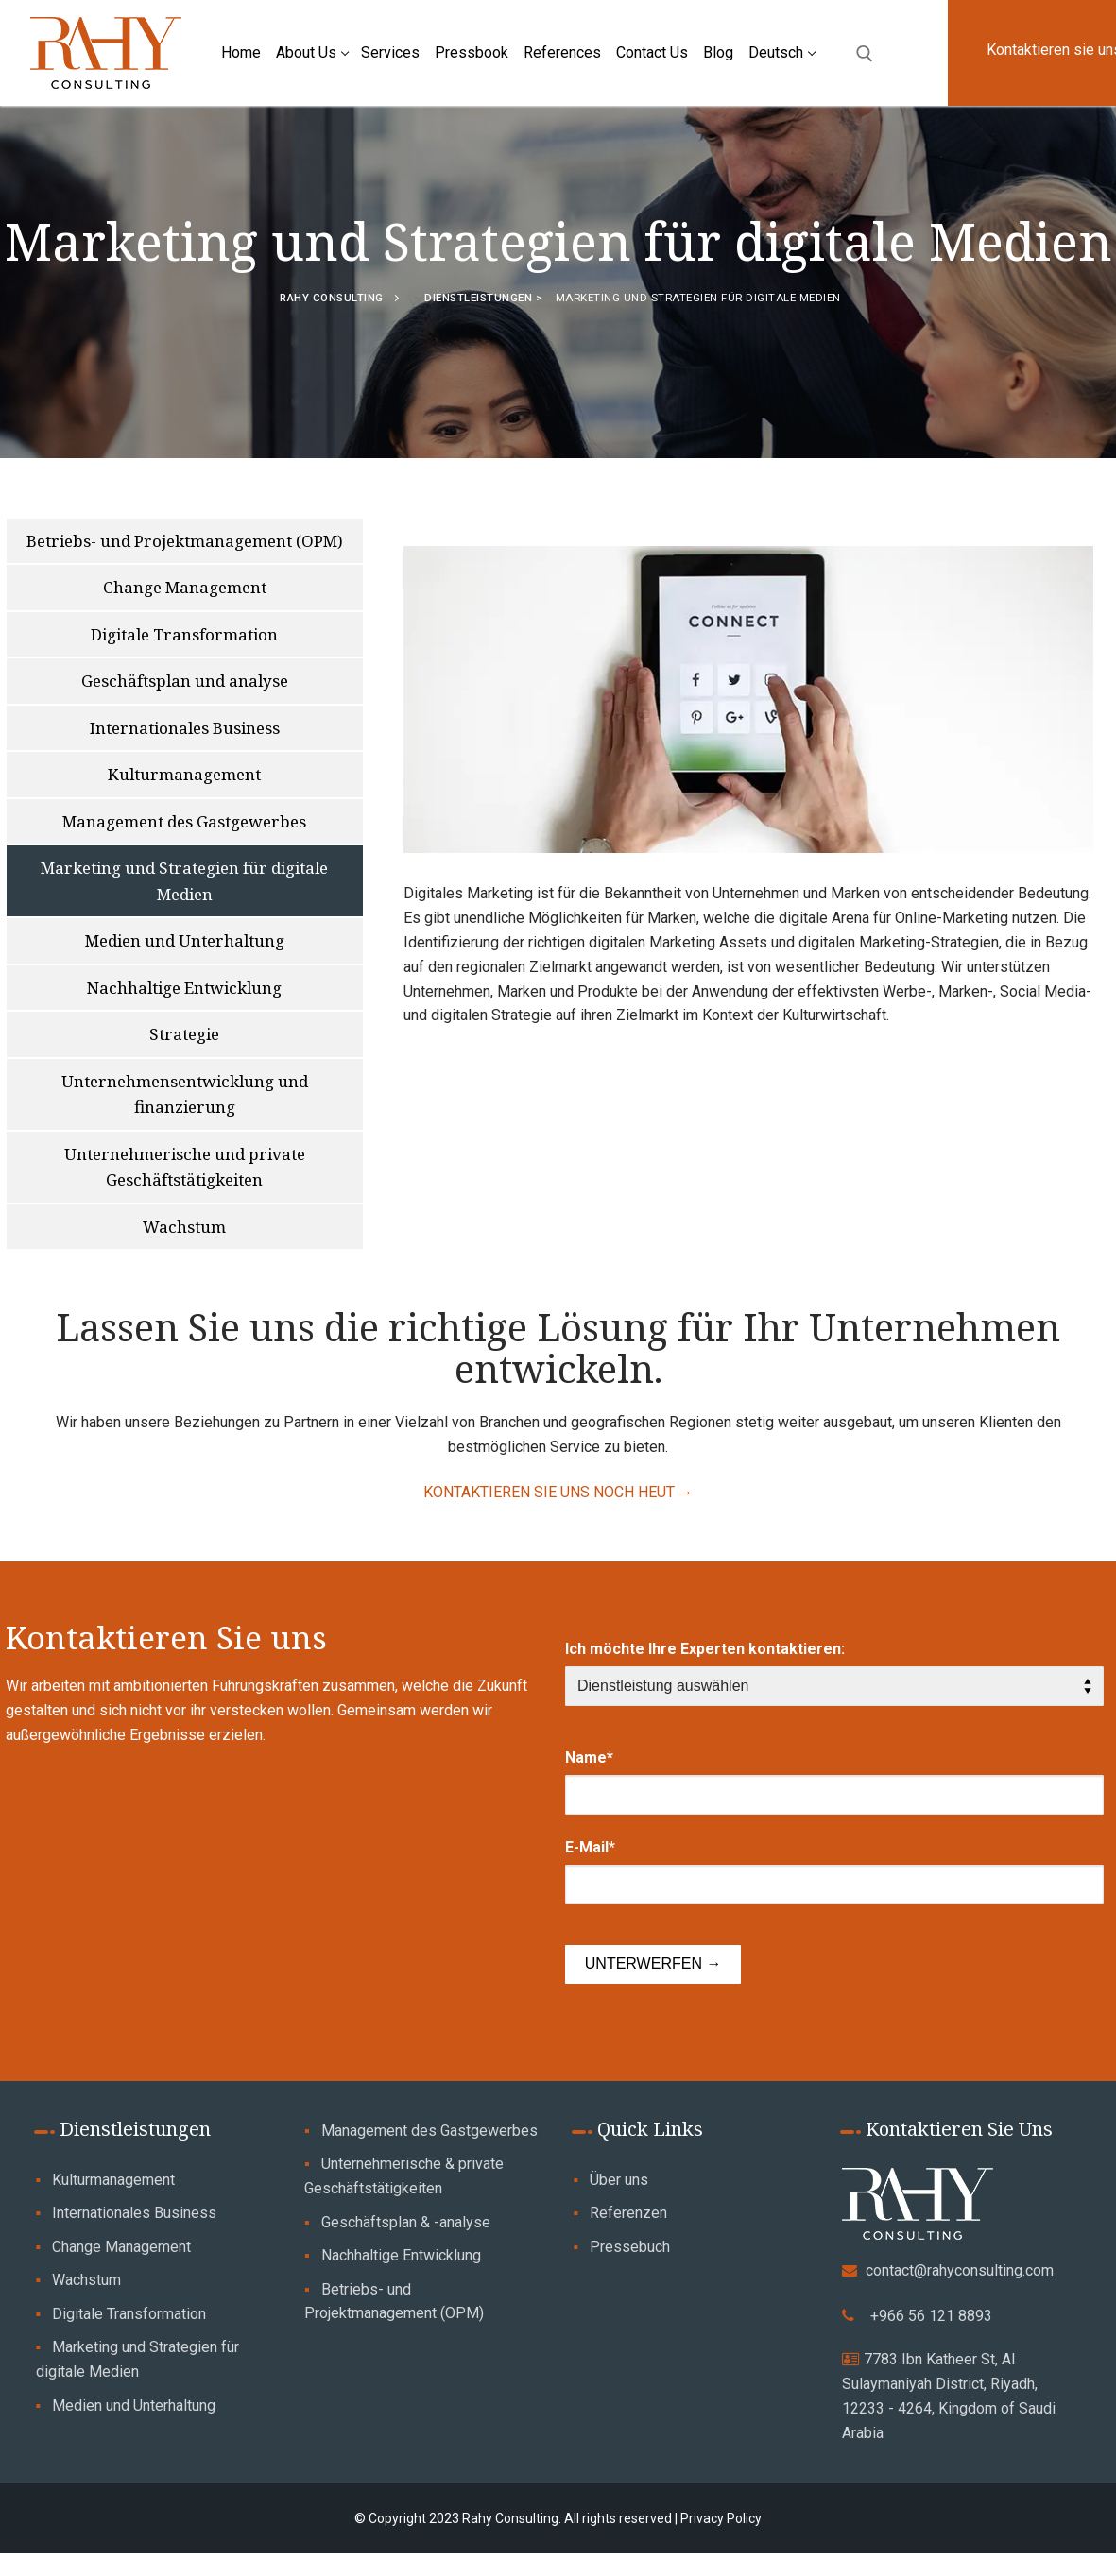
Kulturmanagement (113, 2180)
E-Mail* (590, 1847)
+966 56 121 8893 (931, 2316)
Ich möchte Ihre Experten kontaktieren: (705, 1649)
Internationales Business (134, 2213)
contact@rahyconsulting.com (960, 2270)
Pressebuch (630, 2247)
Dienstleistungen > (485, 297)
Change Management (121, 2247)
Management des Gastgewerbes (429, 2131)
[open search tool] (864, 53)
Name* (589, 1757)
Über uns (619, 2180)
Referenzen (628, 2213)
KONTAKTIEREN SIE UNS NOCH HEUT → (558, 1492)
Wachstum (86, 2280)
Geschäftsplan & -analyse (405, 2222)
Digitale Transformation (129, 2314)
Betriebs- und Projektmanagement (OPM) (394, 2301)
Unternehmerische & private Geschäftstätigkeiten (404, 2176)
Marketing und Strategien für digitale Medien (138, 2359)
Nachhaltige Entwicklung (401, 2255)
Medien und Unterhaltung (133, 2405)
